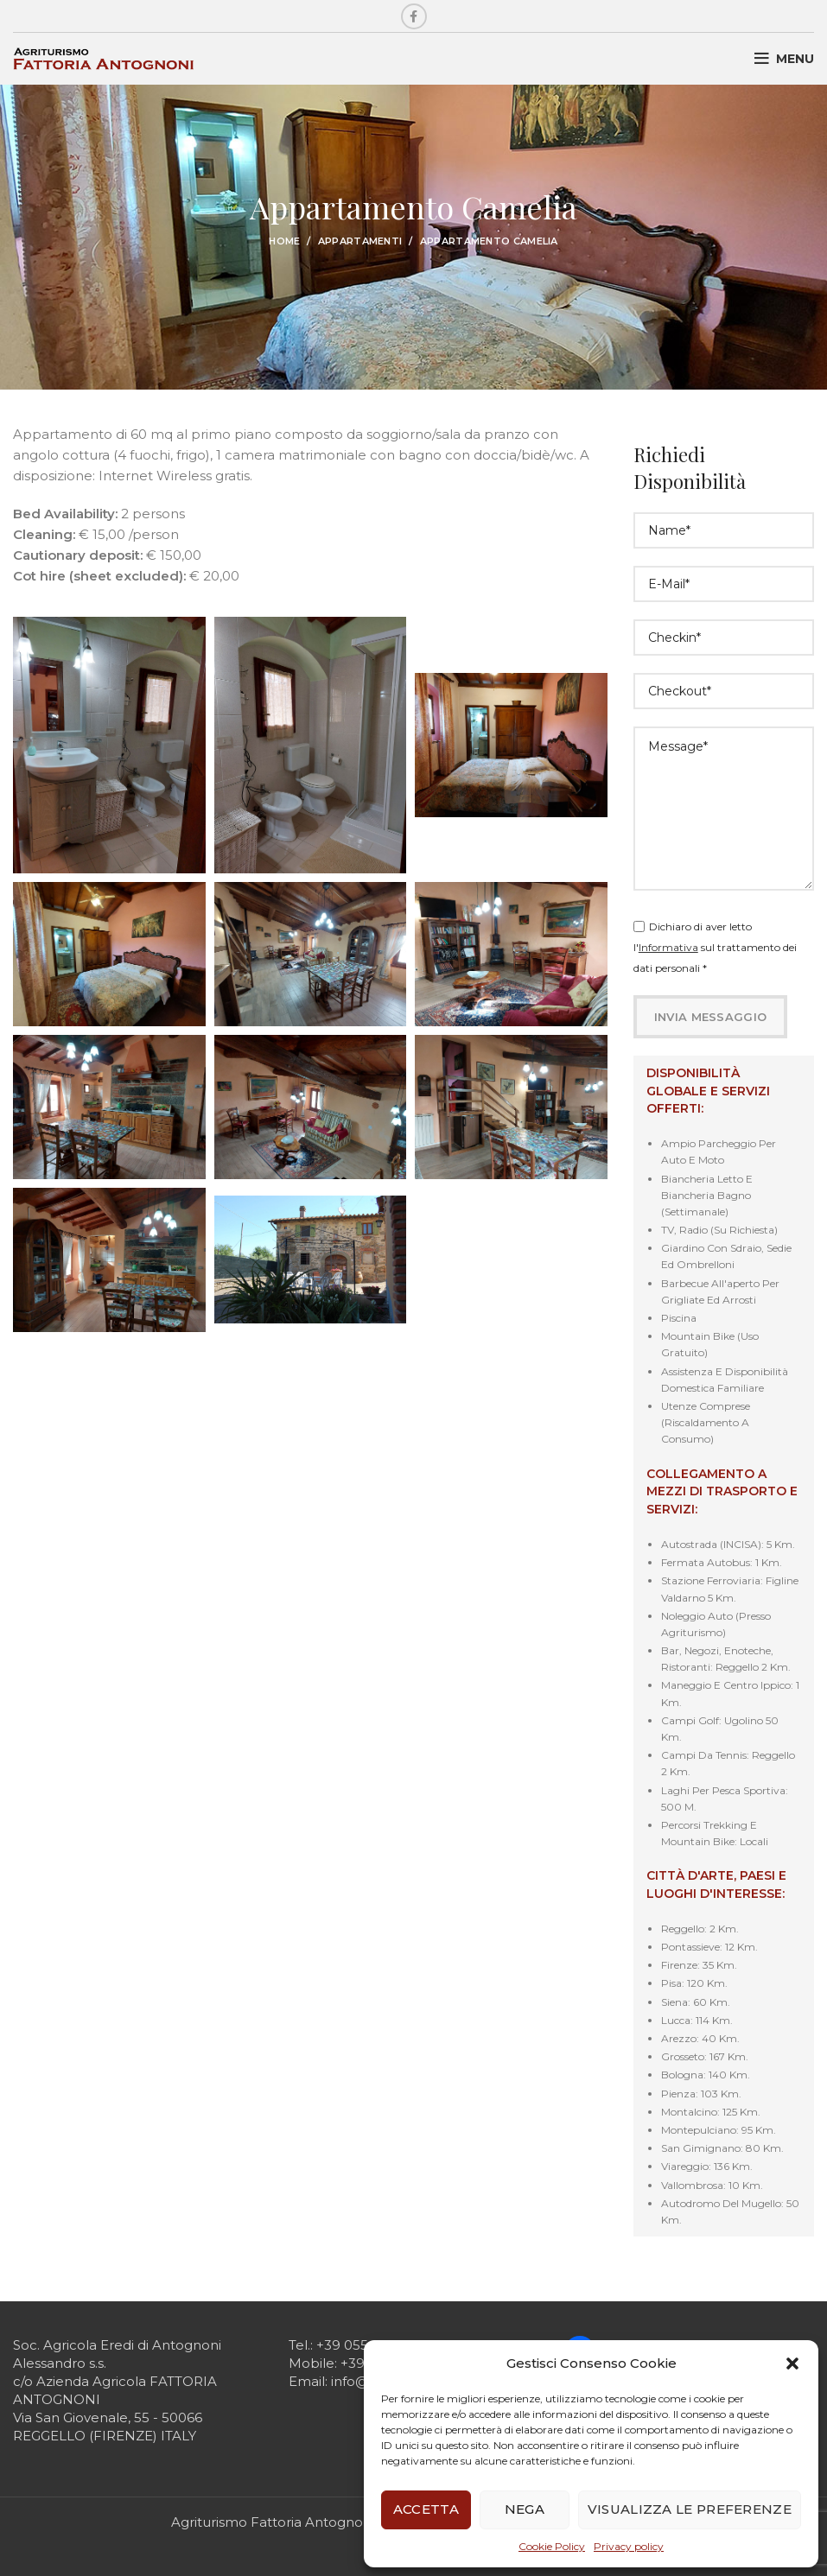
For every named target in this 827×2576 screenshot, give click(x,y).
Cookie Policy (551, 2546)
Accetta (426, 2509)
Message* (723, 808)
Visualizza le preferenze (690, 2509)
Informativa (668, 947)
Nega (524, 2509)
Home (284, 241)
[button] (792, 2363)
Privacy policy (629, 2546)
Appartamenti (360, 241)
